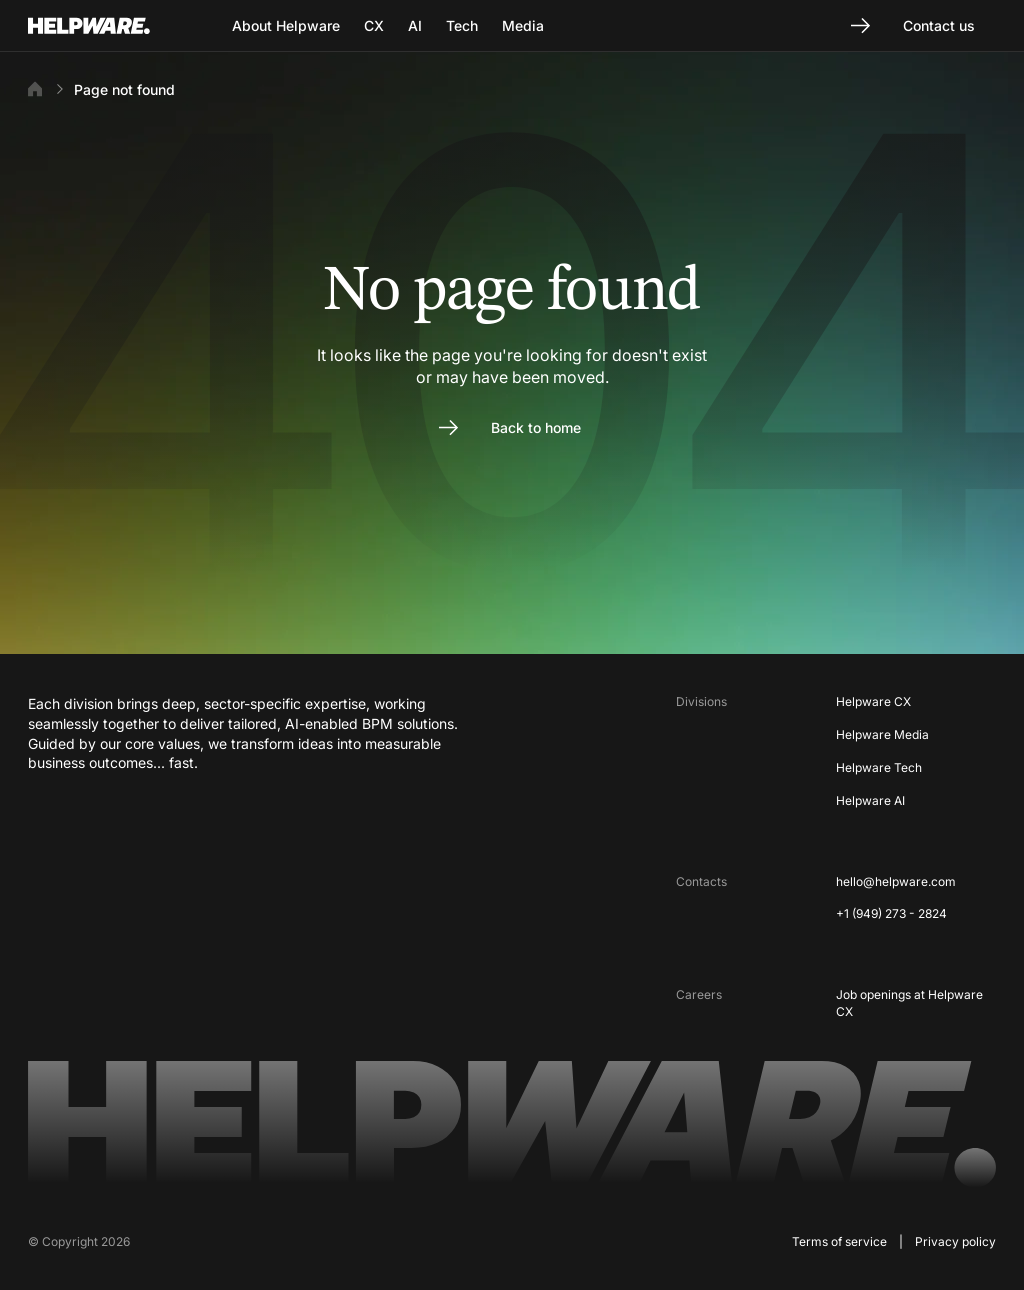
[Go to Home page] (114, 26)
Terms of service (839, 1241)
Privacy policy (955, 1241)
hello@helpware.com (896, 881)
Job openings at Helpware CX (909, 1003)
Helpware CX (873, 701)
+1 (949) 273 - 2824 (891, 913)
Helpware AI (870, 800)
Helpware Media (882, 734)
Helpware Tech (879, 767)
